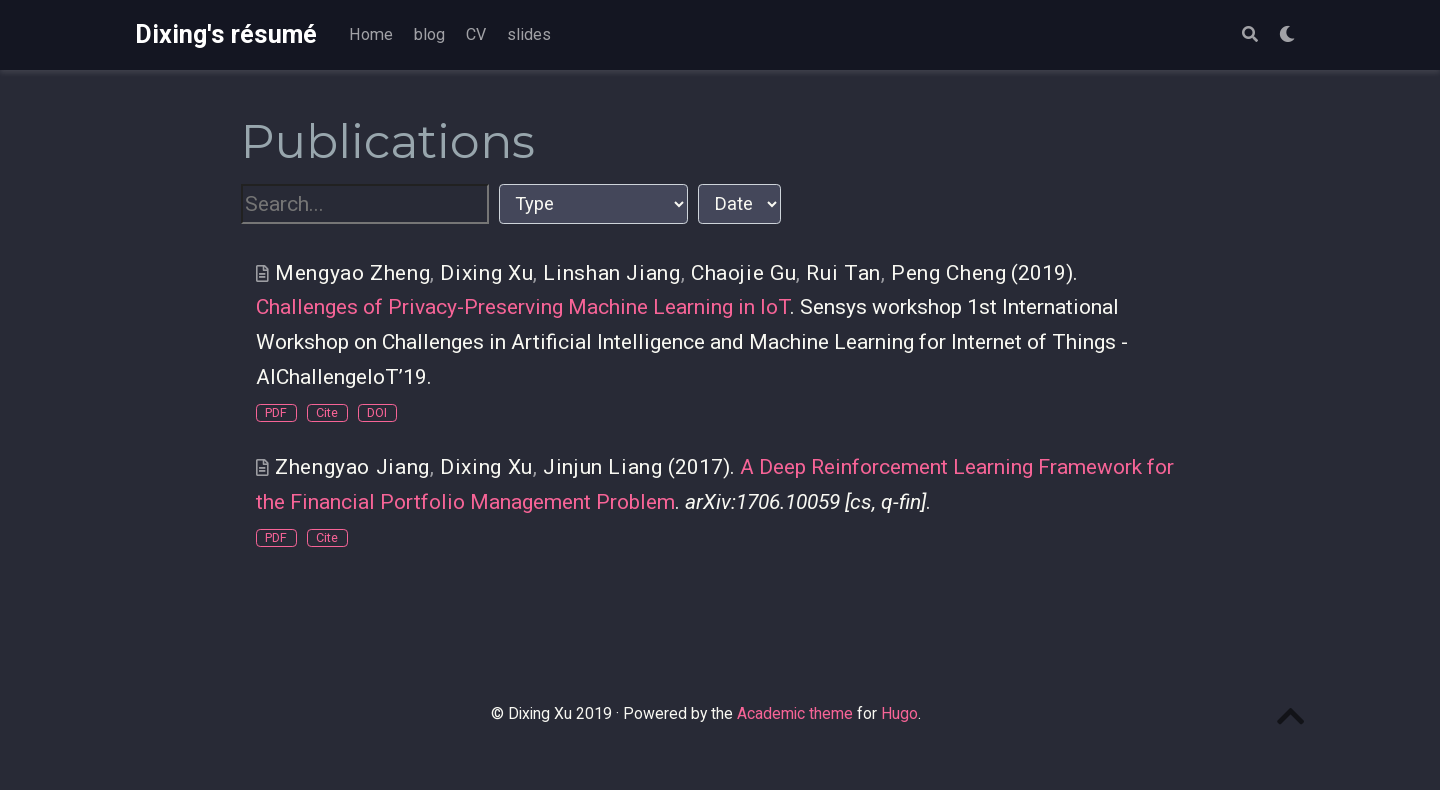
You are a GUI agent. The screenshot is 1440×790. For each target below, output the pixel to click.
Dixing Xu (486, 273)
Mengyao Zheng (352, 273)
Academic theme (795, 713)
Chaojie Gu (743, 273)
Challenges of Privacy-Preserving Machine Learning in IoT (523, 307)
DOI (377, 412)
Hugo (899, 713)
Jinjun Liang (603, 467)
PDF (276, 412)
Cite (327, 412)
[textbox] (365, 204)
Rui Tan (843, 273)
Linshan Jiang (611, 273)
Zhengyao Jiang (352, 467)
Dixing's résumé (226, 34)
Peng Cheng (948, 273)
